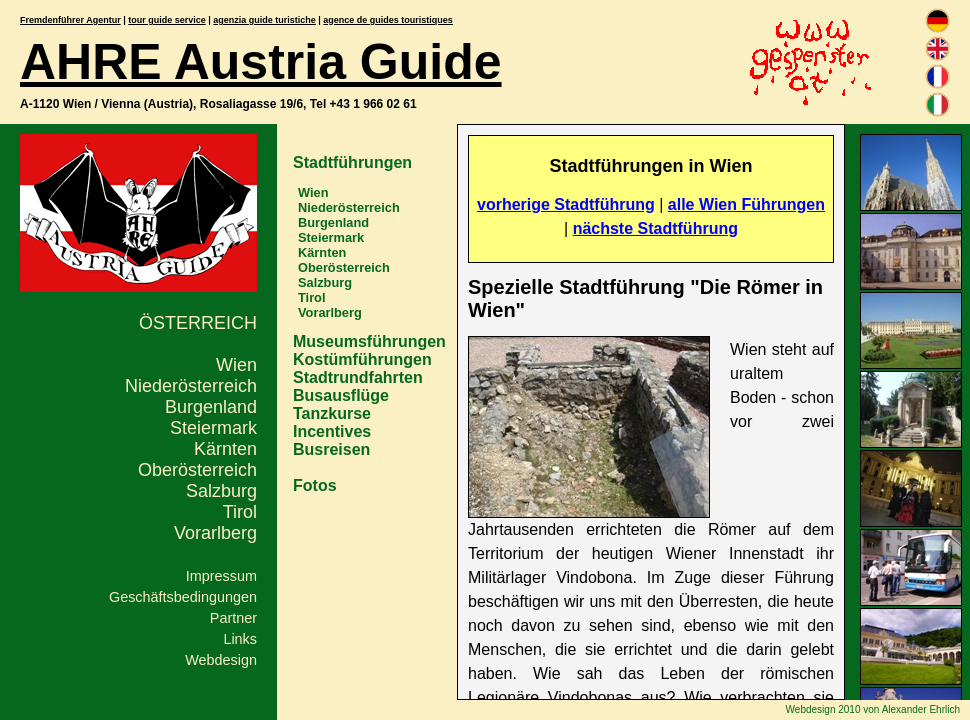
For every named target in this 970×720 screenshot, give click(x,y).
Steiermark (213, 428)
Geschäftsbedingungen (183, 597)
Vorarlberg (215, 533)
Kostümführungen (362, 359)
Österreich (198, 323)
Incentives (332, 431)
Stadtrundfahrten (358, 377)
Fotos (315, 485)
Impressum (221, 576)
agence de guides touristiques (388, 20)
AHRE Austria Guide (261, 62)
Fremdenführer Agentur (70, 20)
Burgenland (211, 407)
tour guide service (167, 20)
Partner (233, 618)
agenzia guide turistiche (264, 20)
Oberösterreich (197, 470)
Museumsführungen (369, 341)
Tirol (240, 512)
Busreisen (331, 449)
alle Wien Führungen (746, 204)
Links (240, 639)
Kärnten (225, 449)
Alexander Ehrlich (921, 709)
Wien (236, 365)
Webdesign (221, 660)
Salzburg (221, 491)
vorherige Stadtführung (566, 204)
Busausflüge (341, 395)
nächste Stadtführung (655, 228)
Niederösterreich (191, 386)
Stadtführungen (352, 162)
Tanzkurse (332, 413)
